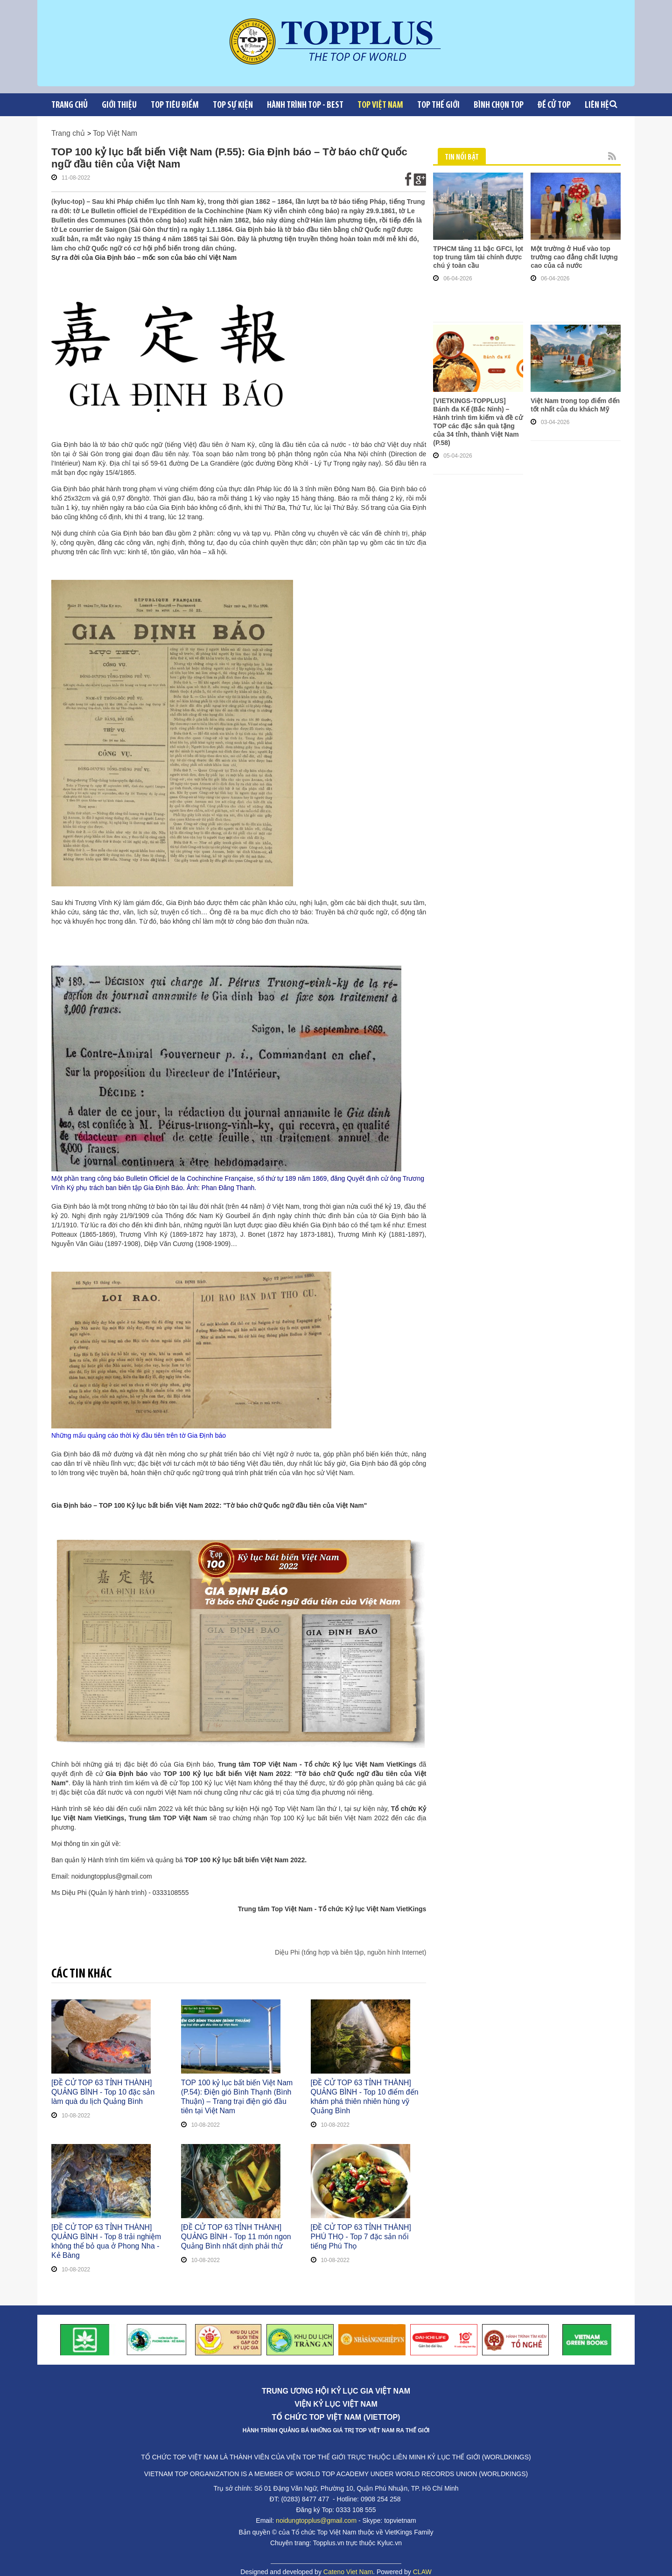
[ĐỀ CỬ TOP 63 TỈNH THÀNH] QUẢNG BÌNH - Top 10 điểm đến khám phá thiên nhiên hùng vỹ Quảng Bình (368, 2092)
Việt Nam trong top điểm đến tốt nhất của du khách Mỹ (575, 405)
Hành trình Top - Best (305, 105)
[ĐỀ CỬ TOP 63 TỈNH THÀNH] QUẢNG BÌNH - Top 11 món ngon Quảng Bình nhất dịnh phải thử (238, 2237)
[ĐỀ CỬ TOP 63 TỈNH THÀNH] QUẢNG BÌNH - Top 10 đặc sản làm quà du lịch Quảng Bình (108, 2092)
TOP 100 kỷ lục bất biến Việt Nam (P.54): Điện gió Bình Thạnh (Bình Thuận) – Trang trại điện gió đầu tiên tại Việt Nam (238, 2097)
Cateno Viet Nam (348, 2561)
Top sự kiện (233, 105)
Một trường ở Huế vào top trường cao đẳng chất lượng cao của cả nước (574, 257)
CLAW (422, 2561)
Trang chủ (69, 105)
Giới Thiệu (119, 105)
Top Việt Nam (380, 105)
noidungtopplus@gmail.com (316, 2511)
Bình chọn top (499, 105)
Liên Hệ (597, 105)
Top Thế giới (438, 105)
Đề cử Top (554, 105)
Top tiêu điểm (175, 105)
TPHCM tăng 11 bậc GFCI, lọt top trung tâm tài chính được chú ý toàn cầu (478, 257)
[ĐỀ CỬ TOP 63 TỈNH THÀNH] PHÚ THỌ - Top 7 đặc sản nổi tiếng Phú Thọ (367, 2232)
